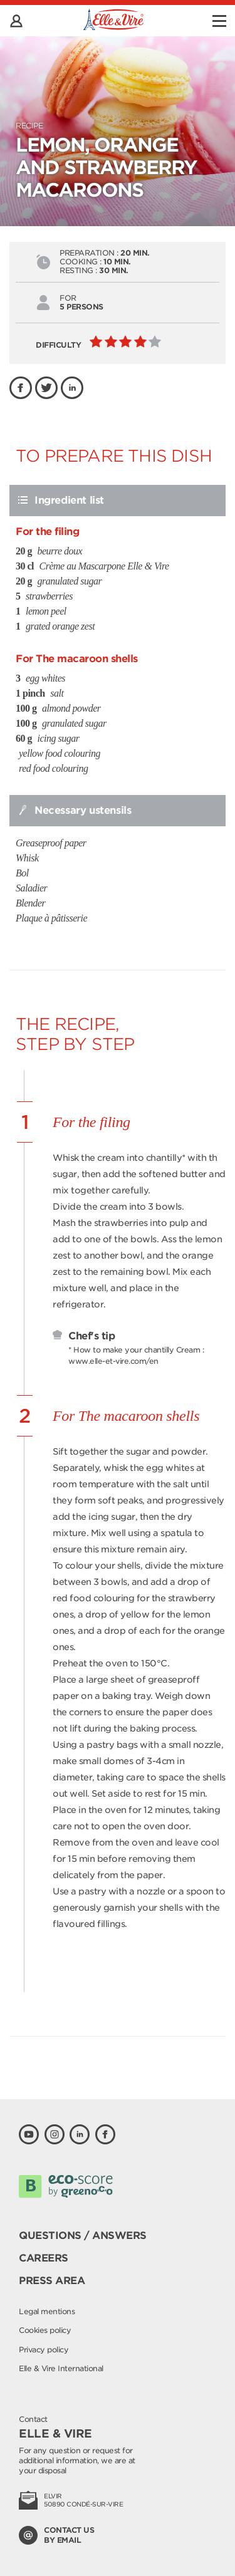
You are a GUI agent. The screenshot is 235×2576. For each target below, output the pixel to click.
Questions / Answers (83, 2235)
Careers (43, 2258)
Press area (52, 2281)
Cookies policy (45, 2330)
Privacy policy (43, 2349)
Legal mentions (47, 2311)
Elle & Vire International (61, 2368)
